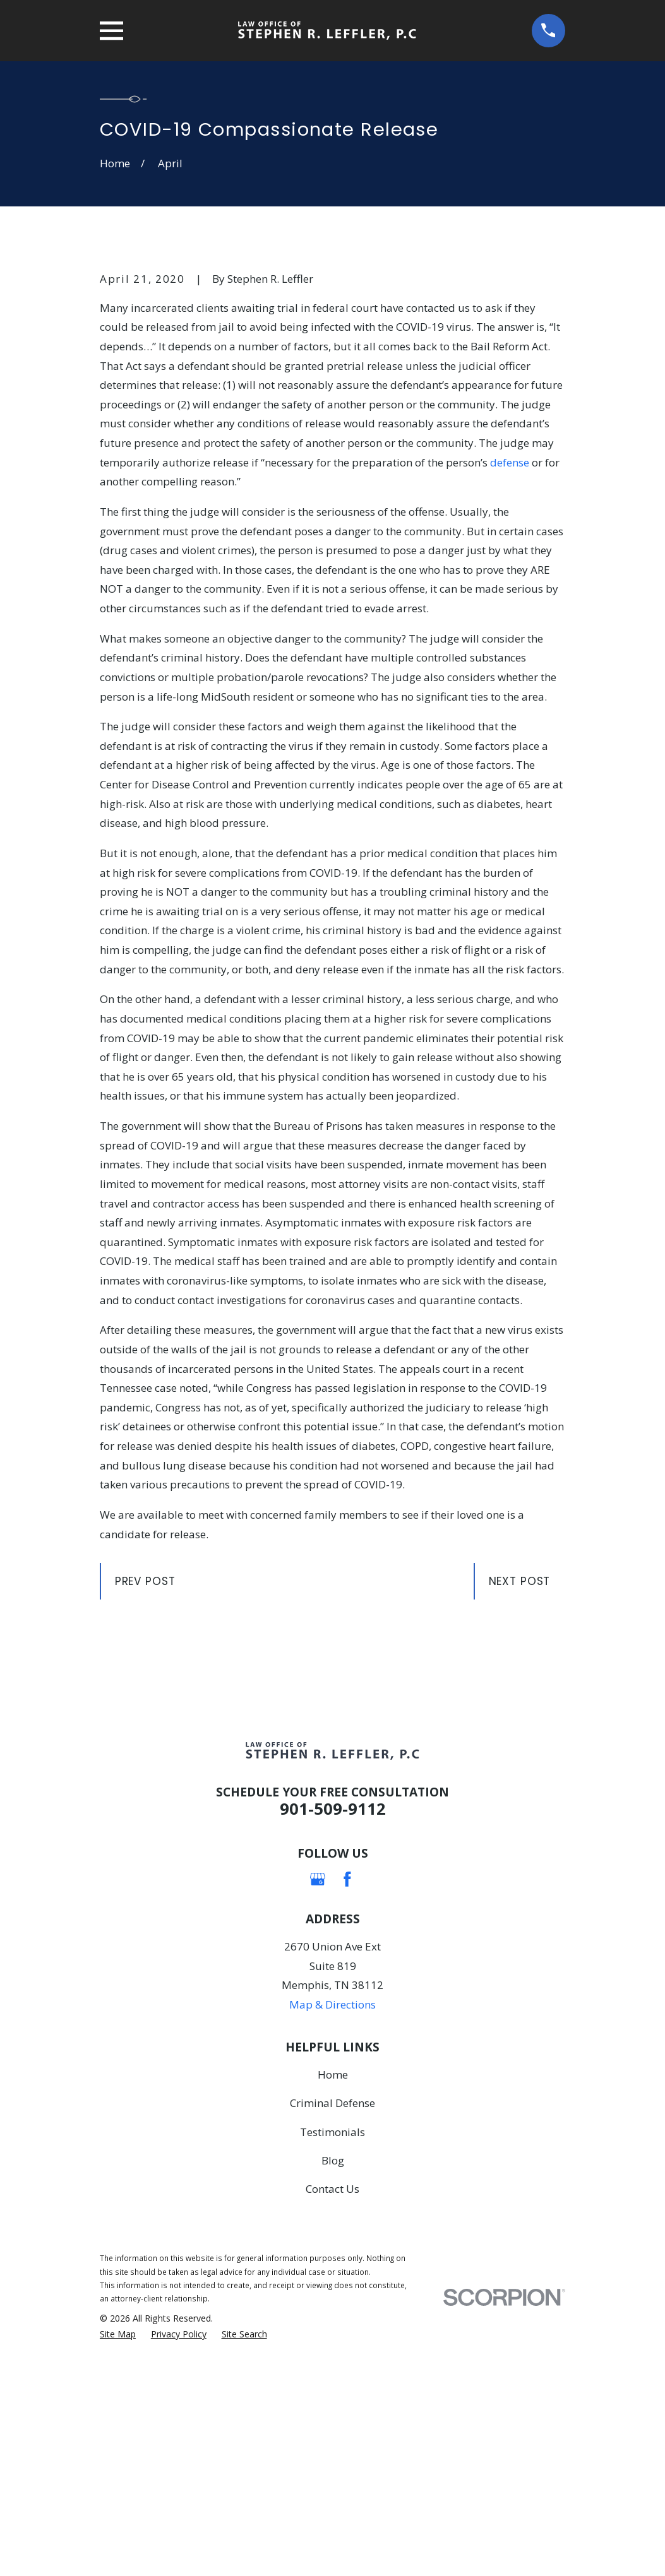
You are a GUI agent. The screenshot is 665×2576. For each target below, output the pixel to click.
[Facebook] (347, 2093)
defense (509, 677)
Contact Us (332, 2404)
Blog (332, 2375)
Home (333, 2289)
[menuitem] (118, 2549)
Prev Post (145, 1795)
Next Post (520, 1795)
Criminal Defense (332, 2318)
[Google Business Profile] (317, 2093)
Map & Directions (332, 2219)
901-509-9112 (333, 2023)
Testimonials (332, 2346)
